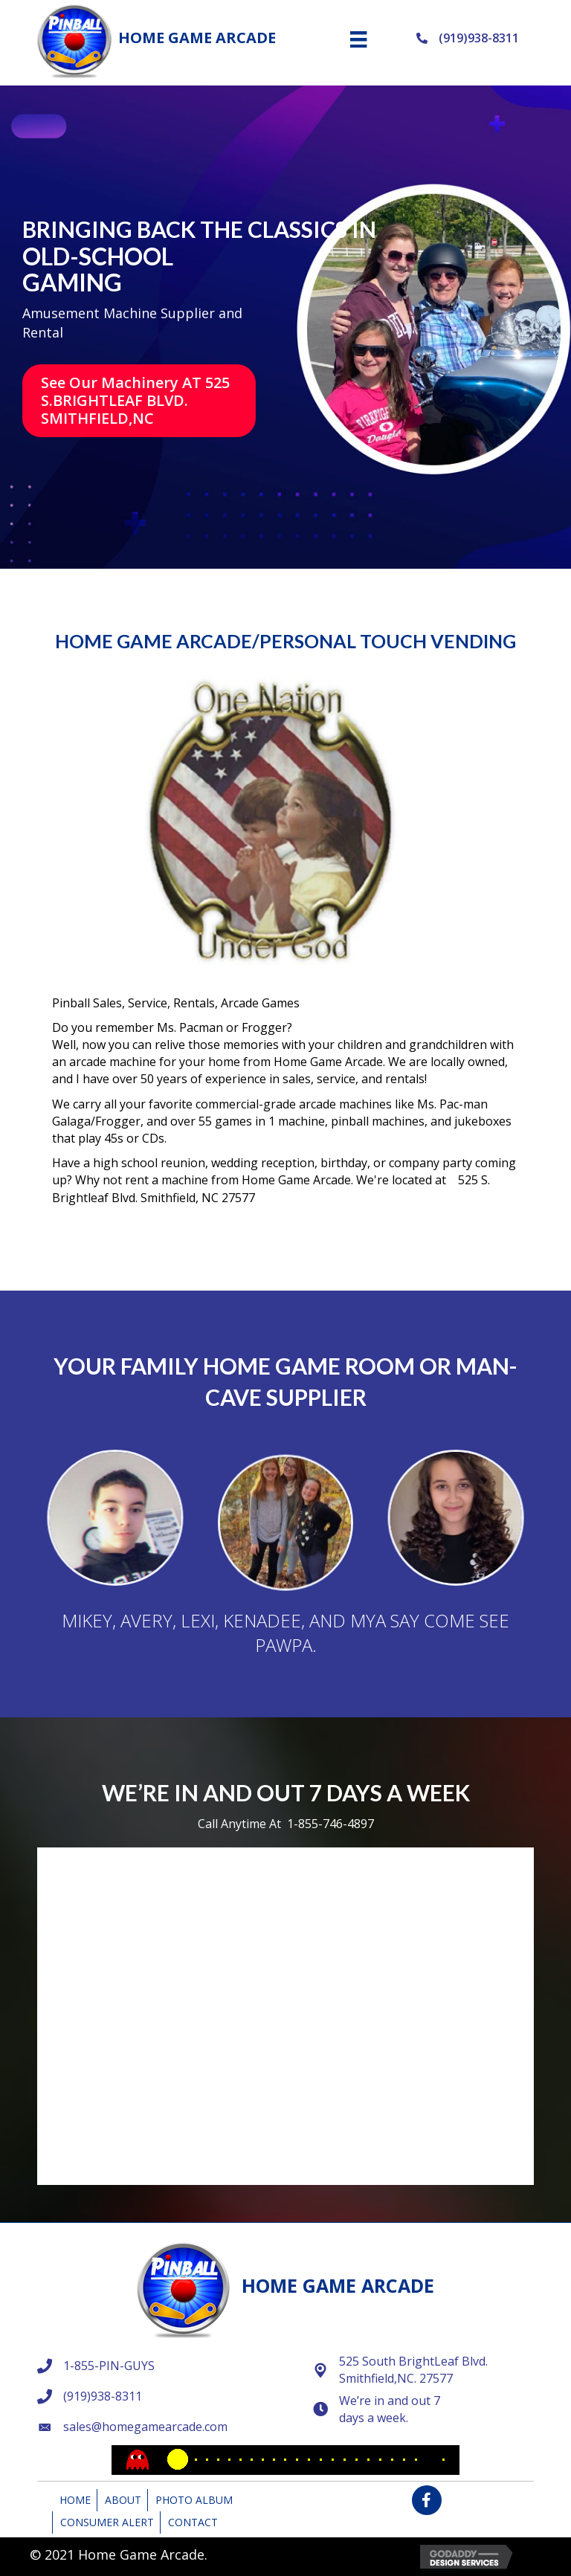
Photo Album (194, 2500)
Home (75, 2500)
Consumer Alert (107, 2522)
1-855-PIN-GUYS (109, 2365)
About (123, 2500)
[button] (139, 400)
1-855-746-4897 (330, 1823)
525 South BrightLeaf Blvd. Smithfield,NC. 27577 (413, 2369)
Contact (193, 2522)
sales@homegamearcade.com (145, 2426)
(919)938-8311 (479, 38)
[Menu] (358, 39)
